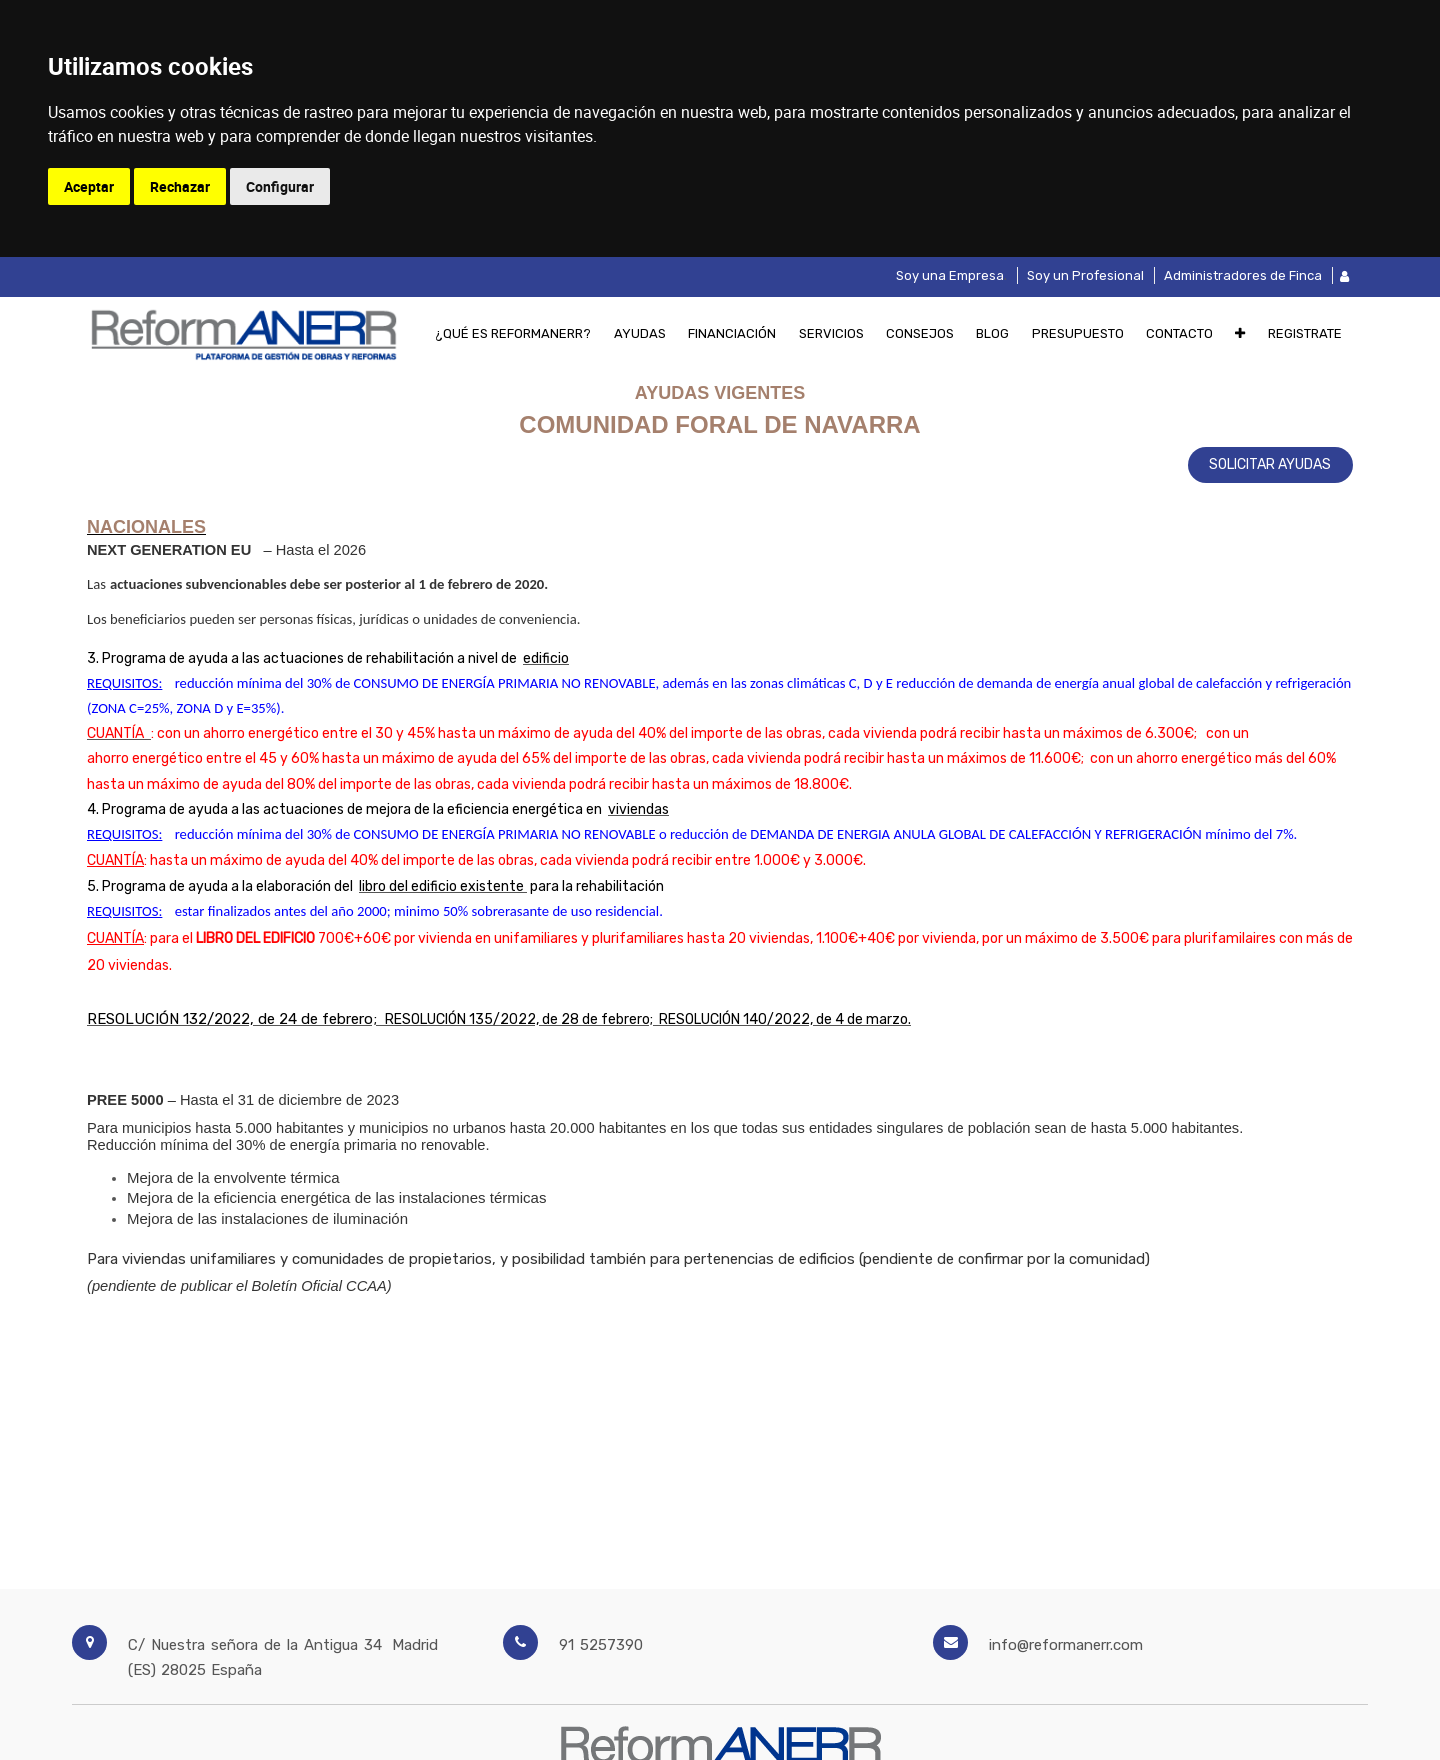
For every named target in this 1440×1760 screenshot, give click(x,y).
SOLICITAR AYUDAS (1270, 464)
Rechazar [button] (180, 186)
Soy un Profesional (1085, 275)
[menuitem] (513, 333)
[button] (1240, 333)
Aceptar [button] (89, 186)
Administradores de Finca (1243, 275)
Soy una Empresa (950, 275)
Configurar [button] (280, 186)
